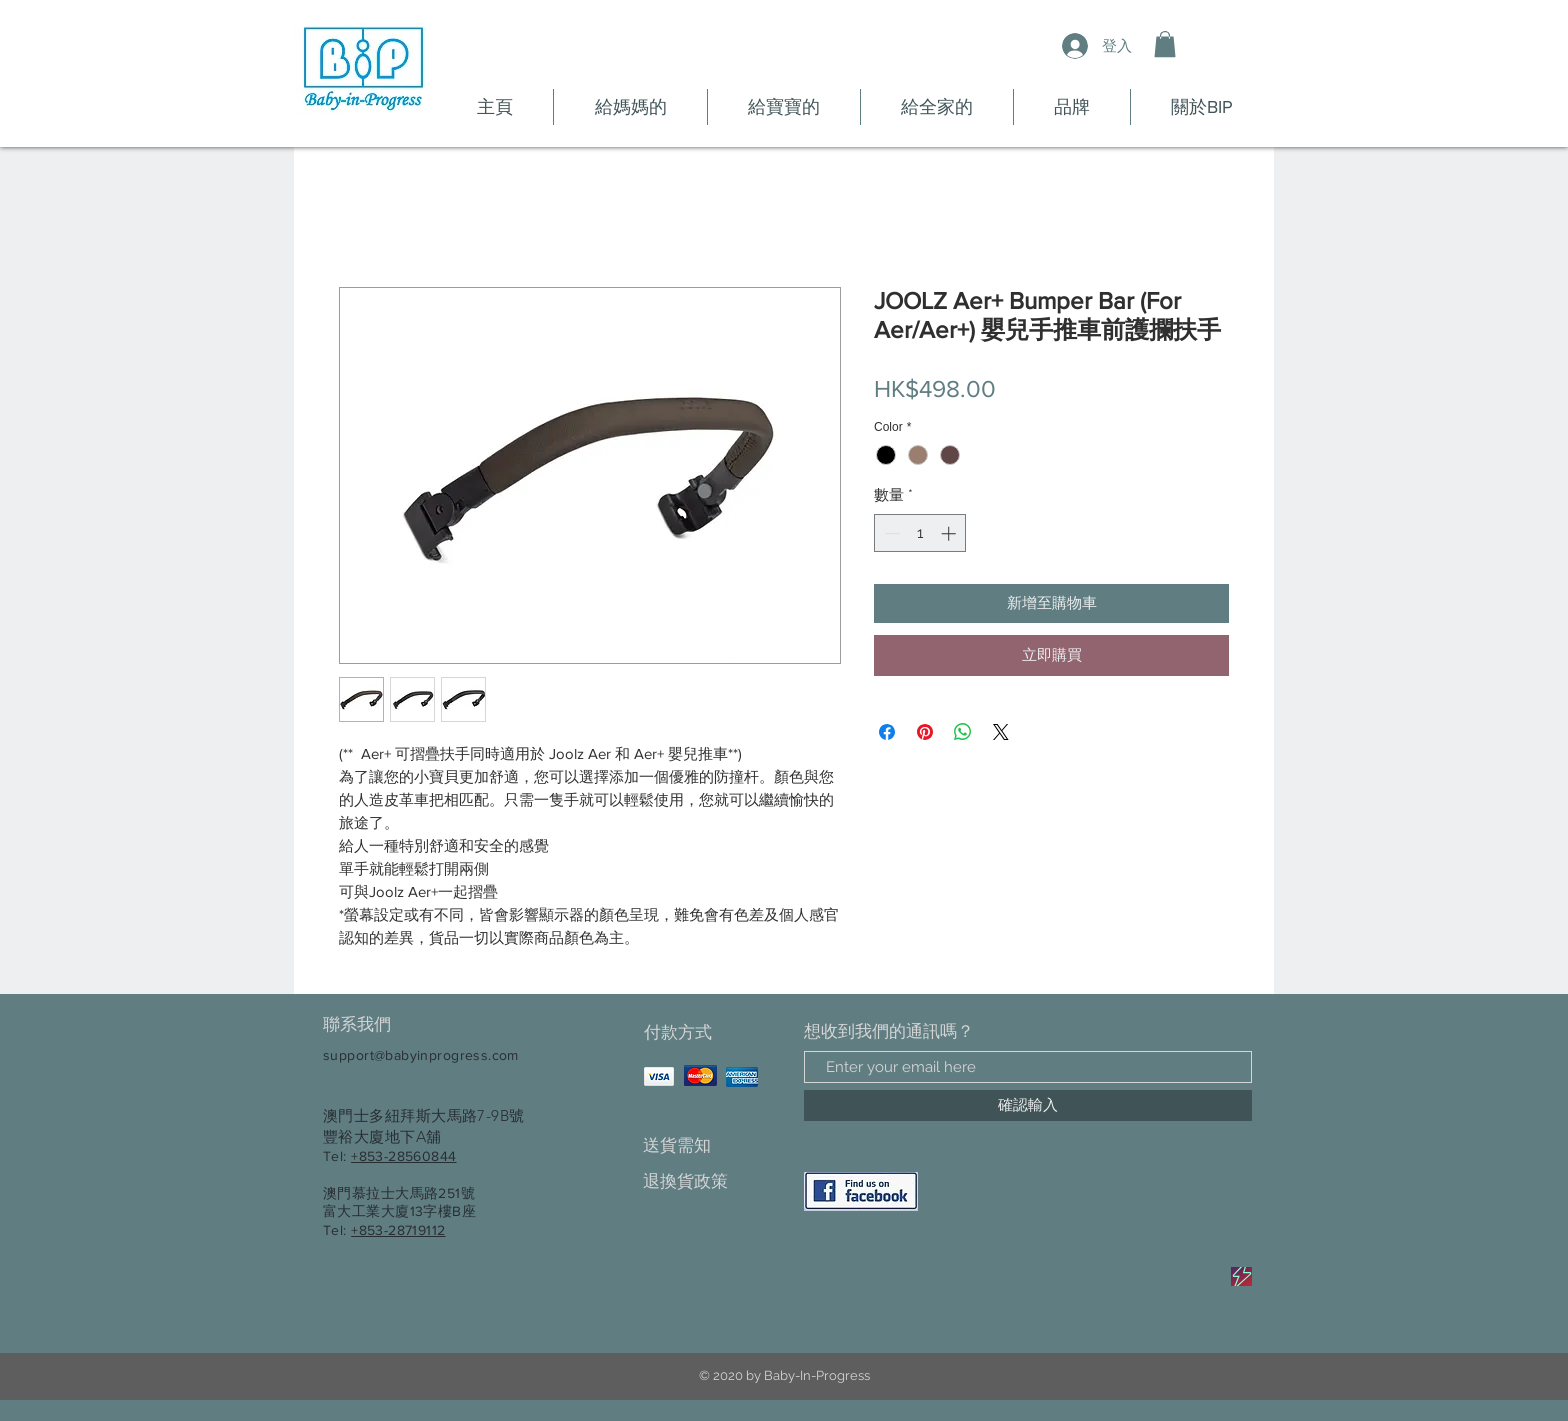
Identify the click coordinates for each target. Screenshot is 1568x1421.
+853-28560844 (403, 1156)
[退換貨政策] (713, 1181)
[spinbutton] (920, 533)
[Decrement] (890, 533)
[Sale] (1241, 1276)
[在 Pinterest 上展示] (925, 732)
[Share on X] (1001, 732)
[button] (1165, 44)
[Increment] (950, 533)
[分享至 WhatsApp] (963, 732)
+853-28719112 (398, 1230)
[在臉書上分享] (887, 732)
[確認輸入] (1028, 1105)
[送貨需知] (713, 1145)
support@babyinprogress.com (421, 1055)
